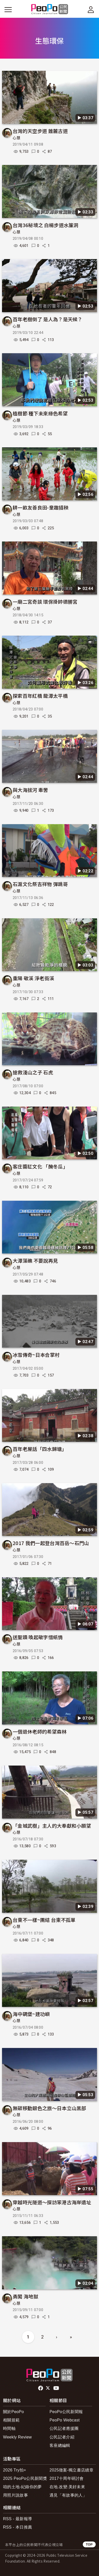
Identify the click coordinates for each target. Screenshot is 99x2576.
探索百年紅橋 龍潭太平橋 (40, 695)
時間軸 (9, 2428)
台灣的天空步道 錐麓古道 (40, 130)
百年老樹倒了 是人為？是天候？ (47, 319)
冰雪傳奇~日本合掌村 (36, 1354)
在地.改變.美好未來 (67, 2487)
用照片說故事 (15, 2495)
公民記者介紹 (62, 2437)
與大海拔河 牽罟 (30, 789)
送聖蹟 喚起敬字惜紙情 (38, 1637)
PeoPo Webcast (65, 2420)
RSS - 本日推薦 (17, 2527)
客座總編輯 (60, 2445)
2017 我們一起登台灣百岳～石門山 (51, 1542)
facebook (41, 2388)
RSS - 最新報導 (17, 2519)
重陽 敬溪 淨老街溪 (33, 978)
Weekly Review (17, 2437)
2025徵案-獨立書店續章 (71, 2470)
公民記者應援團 (64, 2428)
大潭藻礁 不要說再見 (35, 1260)
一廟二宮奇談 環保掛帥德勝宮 (45, 601)
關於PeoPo (13, 2412)
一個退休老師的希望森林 (40, 1731)
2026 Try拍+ (14, 2470)
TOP (89, 2544)
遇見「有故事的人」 (68, 2495)
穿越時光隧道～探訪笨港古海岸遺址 (52, 2202)
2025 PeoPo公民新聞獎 (25, 2478)
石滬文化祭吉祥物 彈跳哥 (40, 883)
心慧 (17, 138)
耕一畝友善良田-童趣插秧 (41, 507)
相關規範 (11, 2420)
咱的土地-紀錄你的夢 (22, 2487)
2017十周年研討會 (67, 2478)
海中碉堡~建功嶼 (31, 2013)
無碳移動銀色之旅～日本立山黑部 (49, 2108)
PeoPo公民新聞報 (66, 2412)
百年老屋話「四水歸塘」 (40, 1448)
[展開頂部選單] (91, 10)
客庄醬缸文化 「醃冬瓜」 (40, 1166)
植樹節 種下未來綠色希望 (40, 413)
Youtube (56, 2388)
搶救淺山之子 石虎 (33, 1072)
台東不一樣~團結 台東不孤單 (44, 1919)
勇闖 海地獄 (25, 2296)
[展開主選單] (8, 10)
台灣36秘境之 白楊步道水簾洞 (45, 225)
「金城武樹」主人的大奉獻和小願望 (52, 1825)
